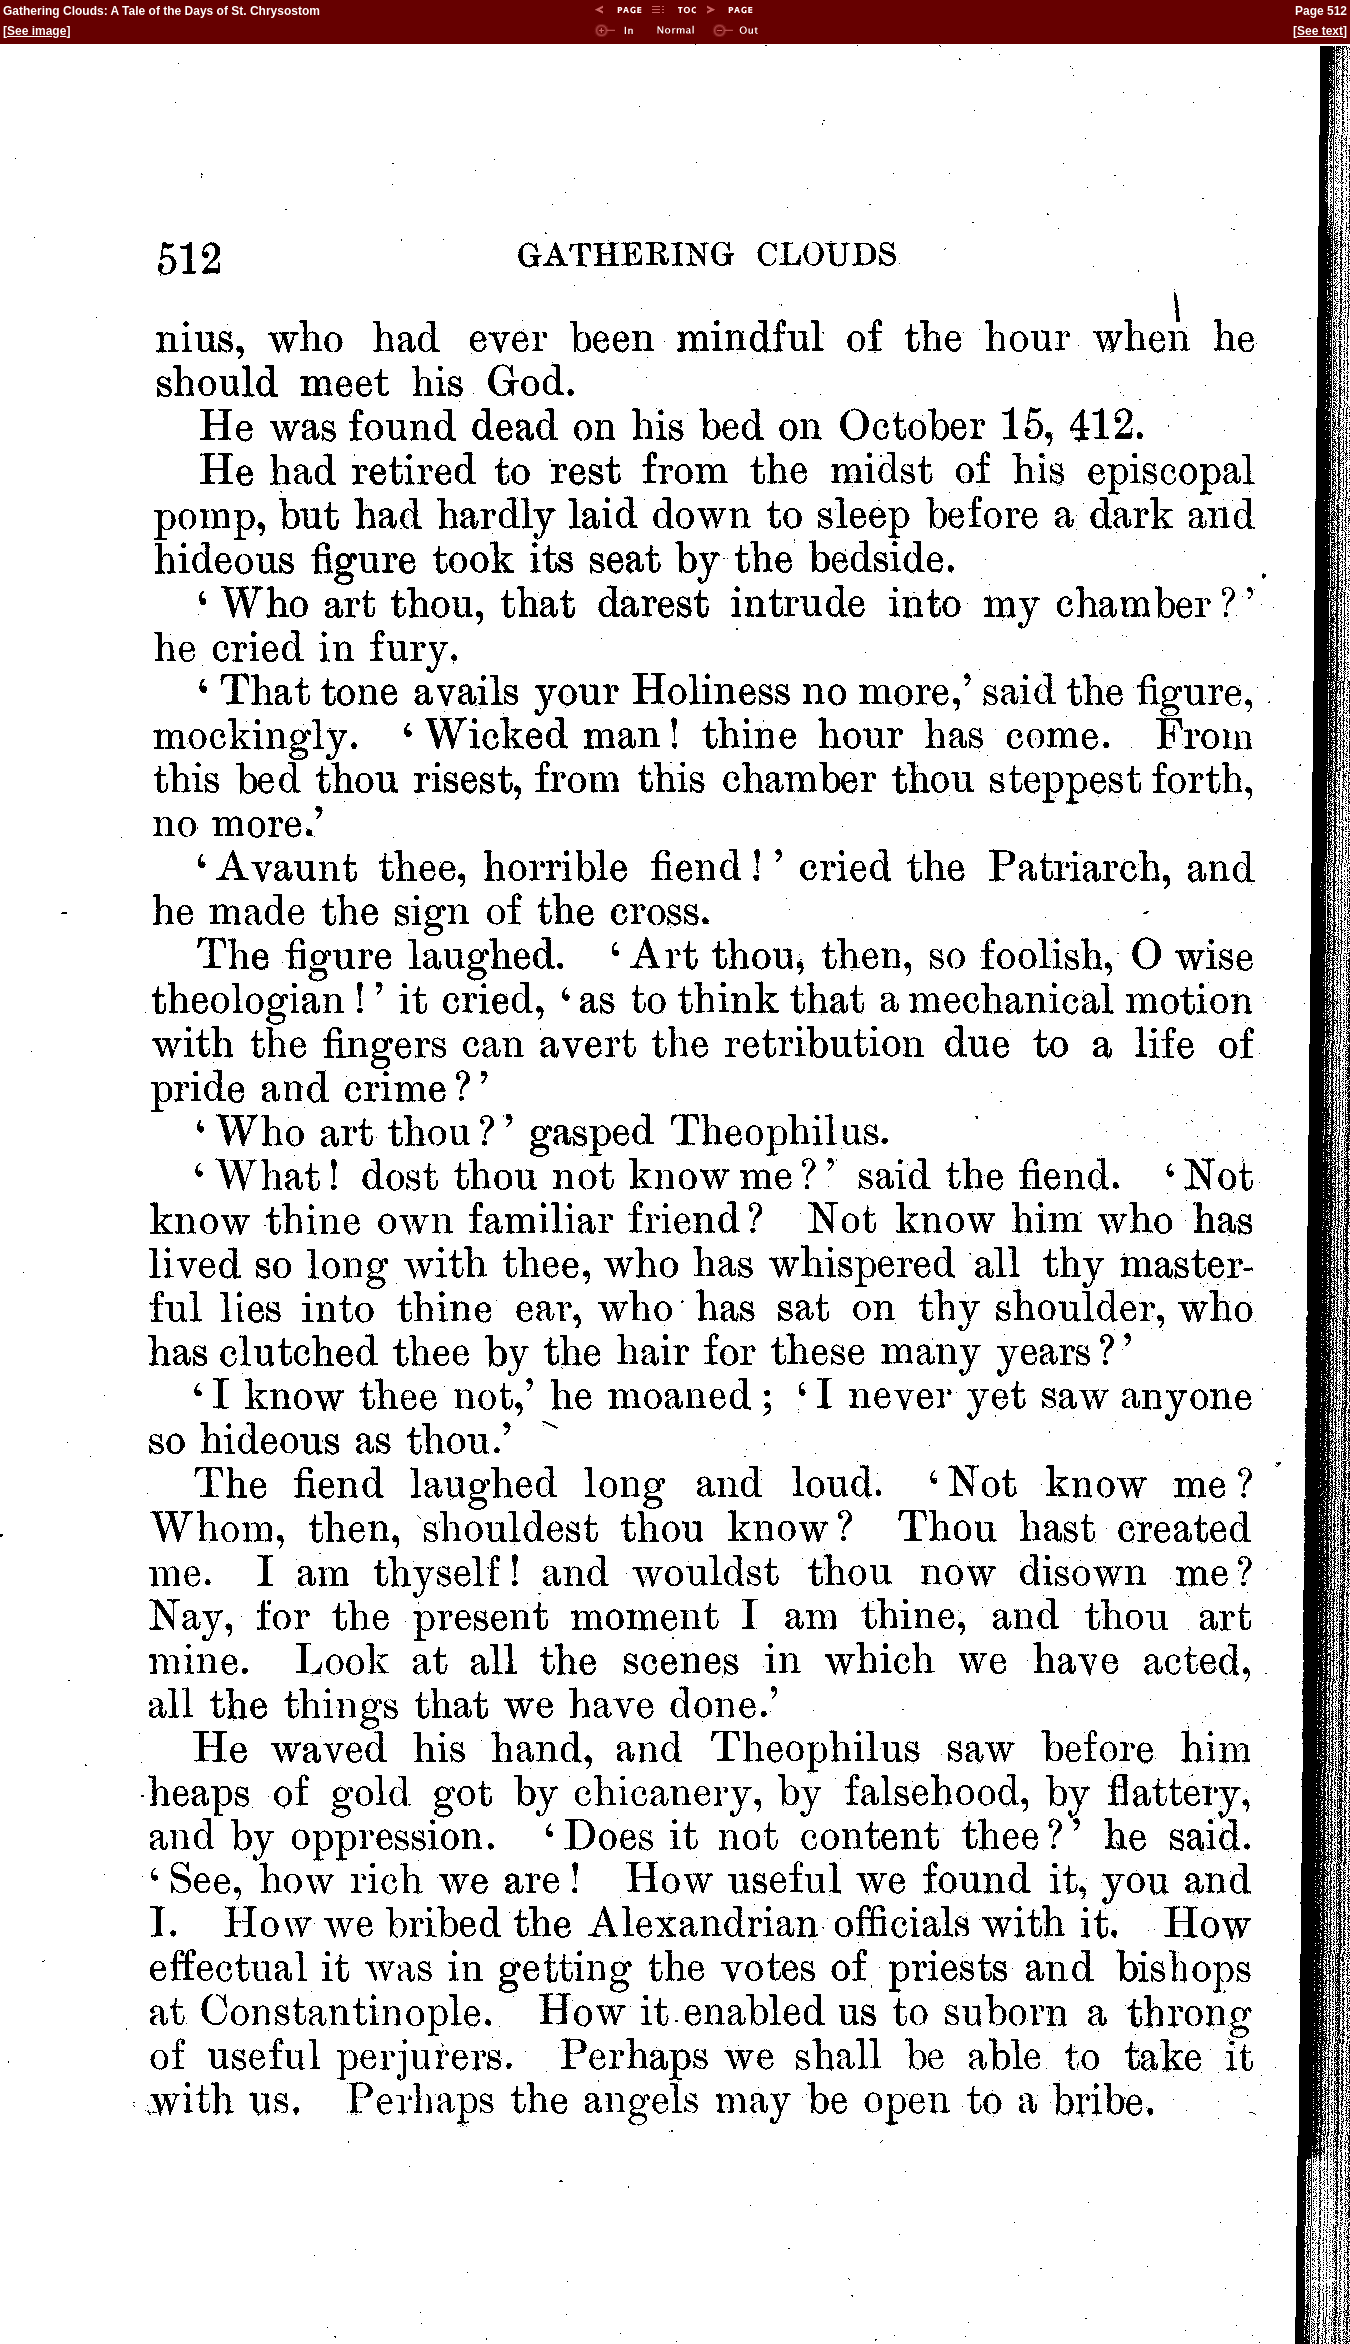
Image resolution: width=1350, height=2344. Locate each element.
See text (1320, 31)
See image (36, 31)
